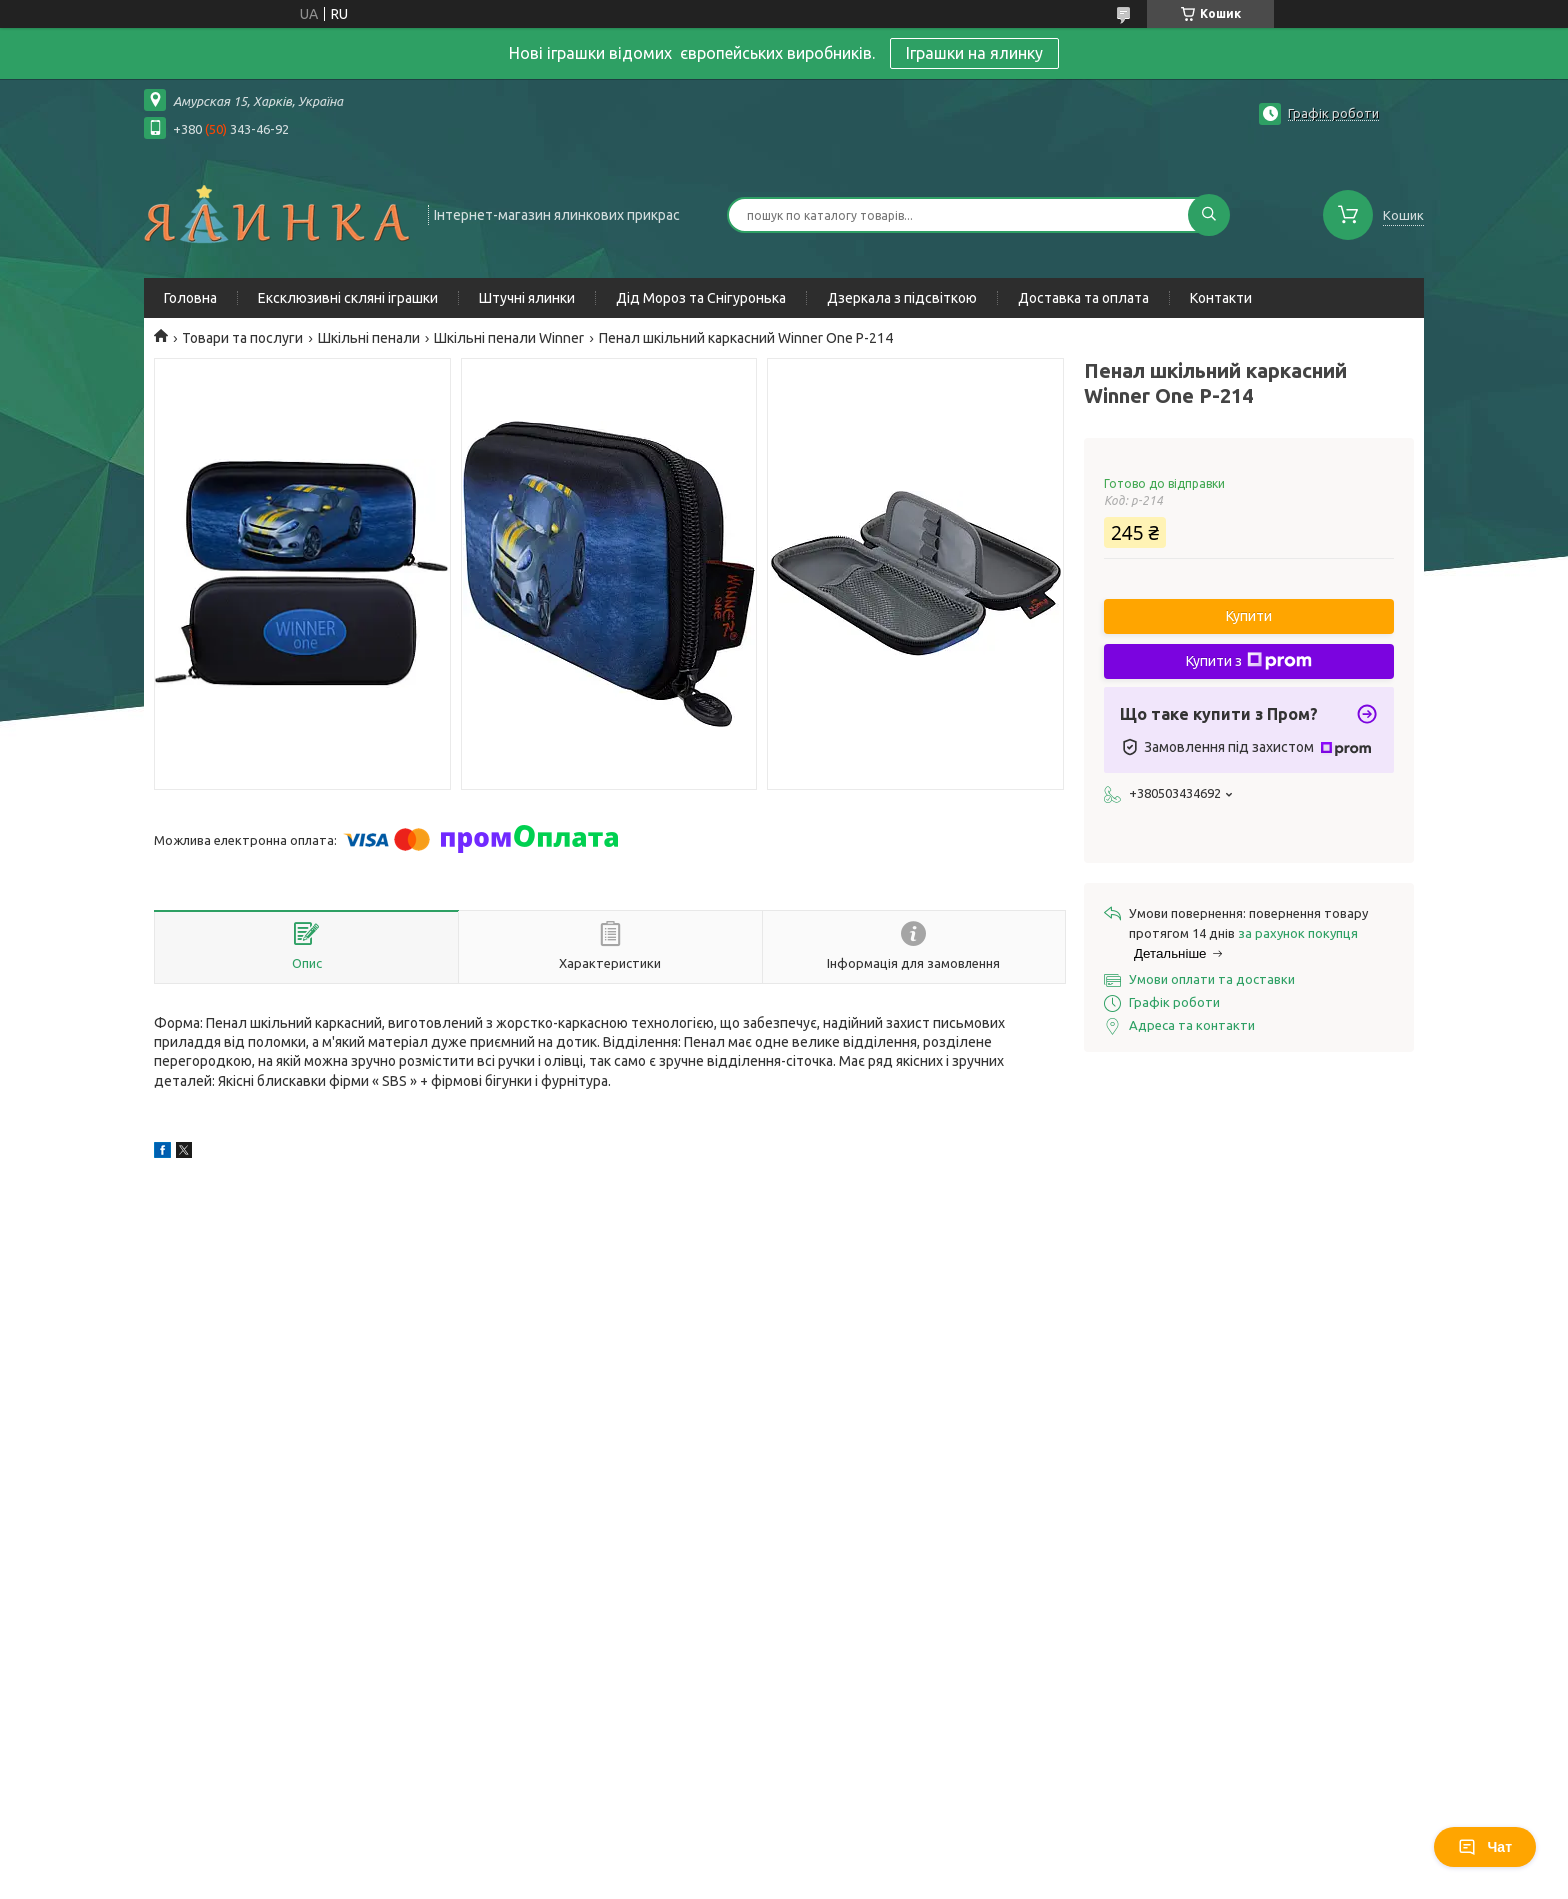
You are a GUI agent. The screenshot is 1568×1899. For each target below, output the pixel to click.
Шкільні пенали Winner (509, 338)
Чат (1485, 1847)
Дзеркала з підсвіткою (902, 298)
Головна (190, 298)
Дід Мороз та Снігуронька (701, 298)
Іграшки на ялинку (974, 53)
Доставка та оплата (1083, 298)
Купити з (1249, 661)
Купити (1249, 616)
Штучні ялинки (527, 298)
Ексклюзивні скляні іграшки (348, 298)
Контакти (1221, 298)
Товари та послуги (242, 338)
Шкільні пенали (369, 338)
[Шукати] (1209, 215)
